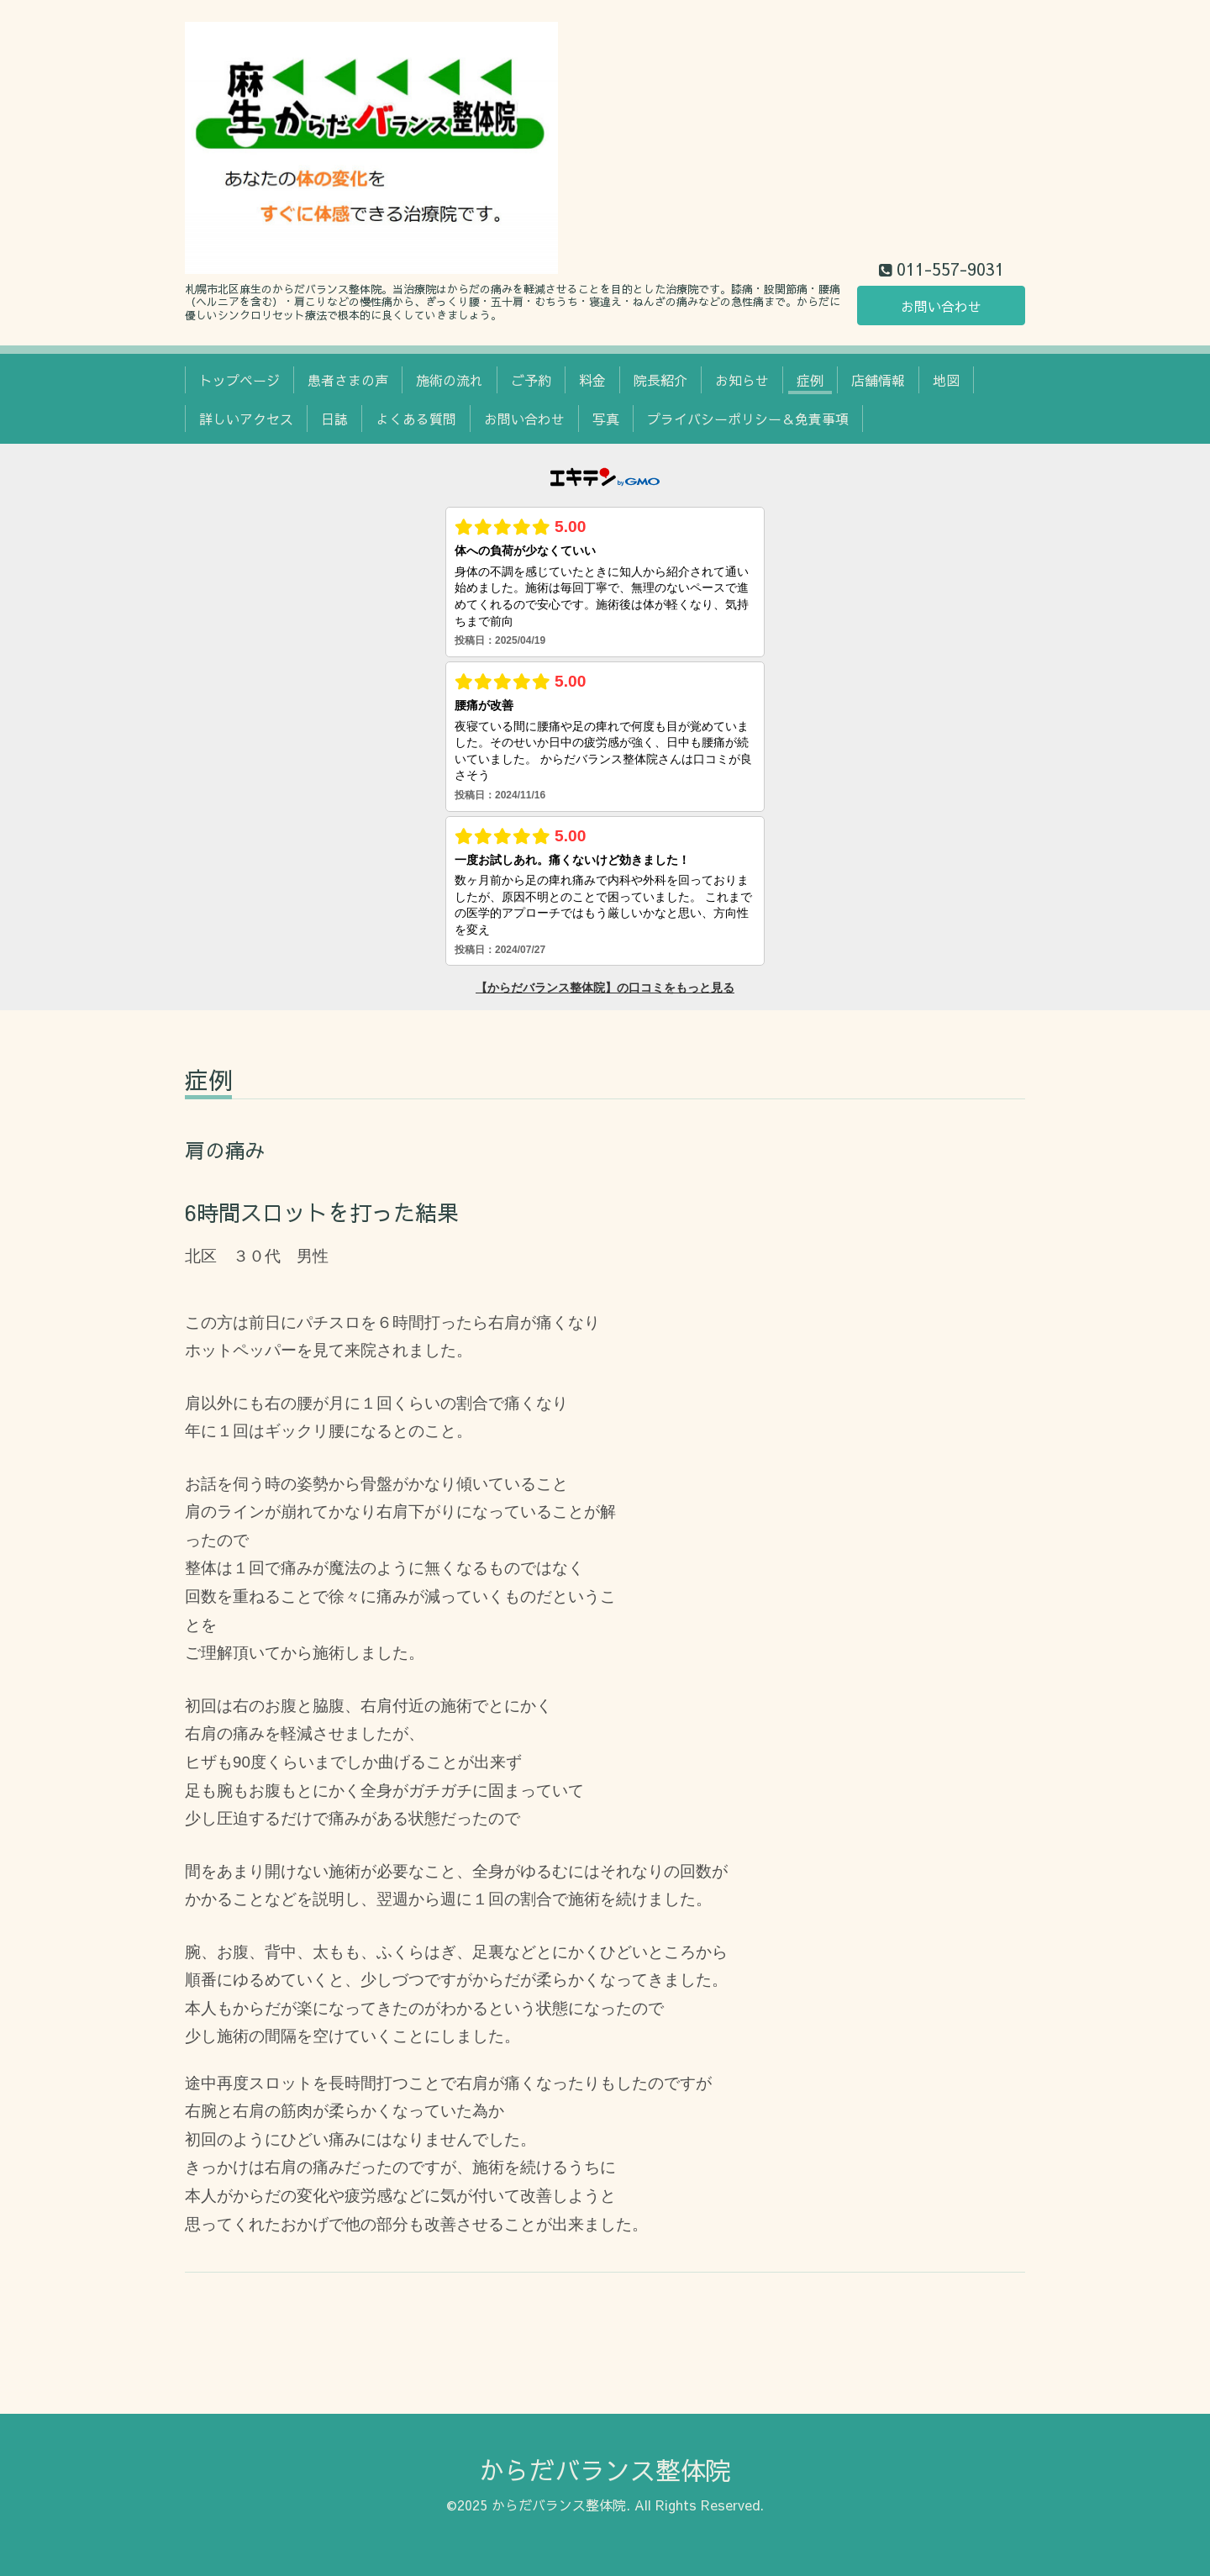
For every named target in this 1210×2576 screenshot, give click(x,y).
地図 (946, 380)
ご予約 (531, 380)
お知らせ (742, 380)
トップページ (239, 380)
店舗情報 (878, 380)
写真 (605, 418)
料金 (592, 380)
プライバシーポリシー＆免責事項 (748, 418)
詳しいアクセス (246, 418)
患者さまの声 (348, 380)
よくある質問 (416, 418)
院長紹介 (660, 380)
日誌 (334, 418)
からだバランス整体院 (605, 2469)
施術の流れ (449, 380)
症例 (810, 380)
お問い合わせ (941, 306)
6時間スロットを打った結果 (322, 1212)
